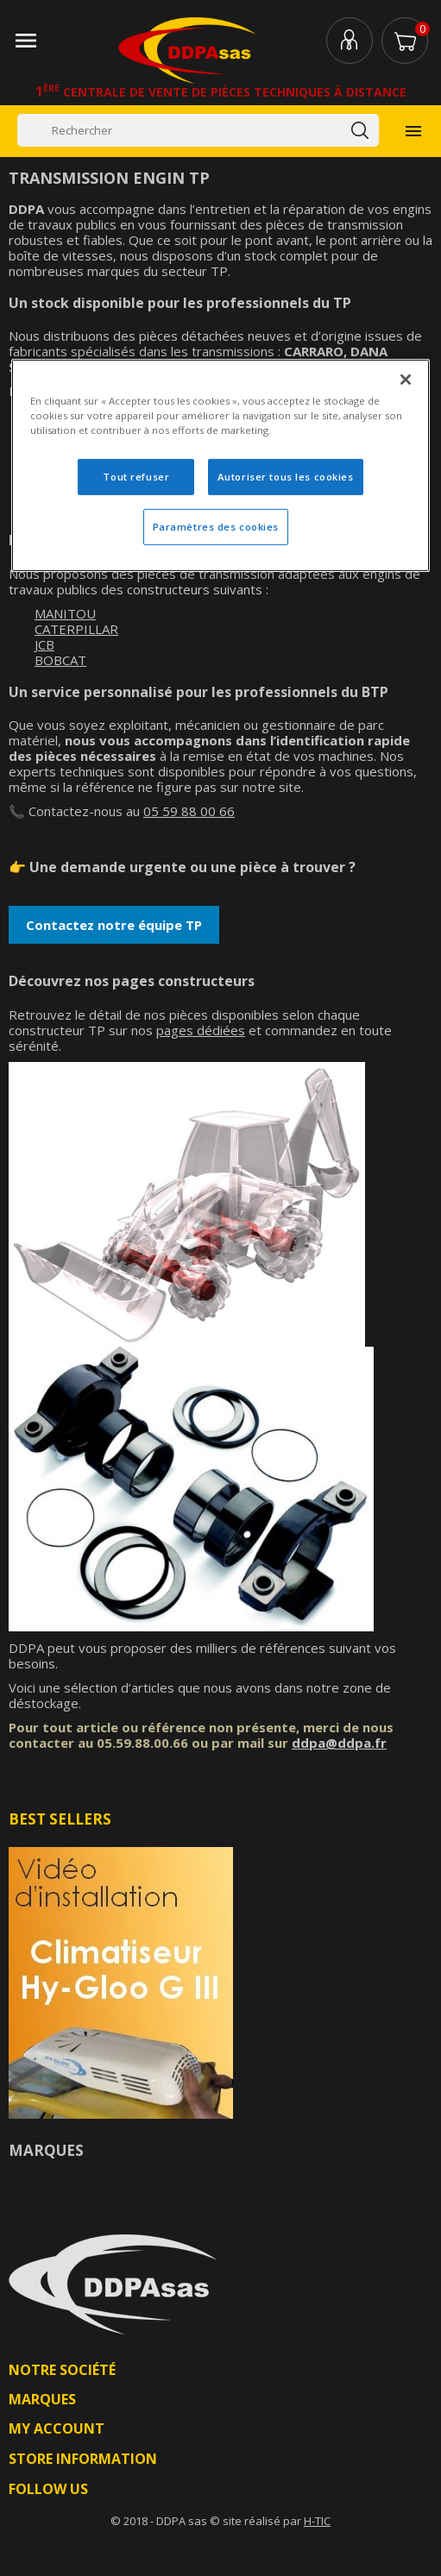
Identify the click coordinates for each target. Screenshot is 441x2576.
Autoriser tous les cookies (285, 476)
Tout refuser (136, 476)
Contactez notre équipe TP (114, 924)
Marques (46, 2150)
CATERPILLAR (76, 629)
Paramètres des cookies (216, 526)
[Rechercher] (198, 130)
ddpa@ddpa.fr (339, 1742)
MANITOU (65, 613)
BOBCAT (60, 660)
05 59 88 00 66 (189, 811)
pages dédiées (200, 1030)
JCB (44, 644)
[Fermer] (406, 380)
